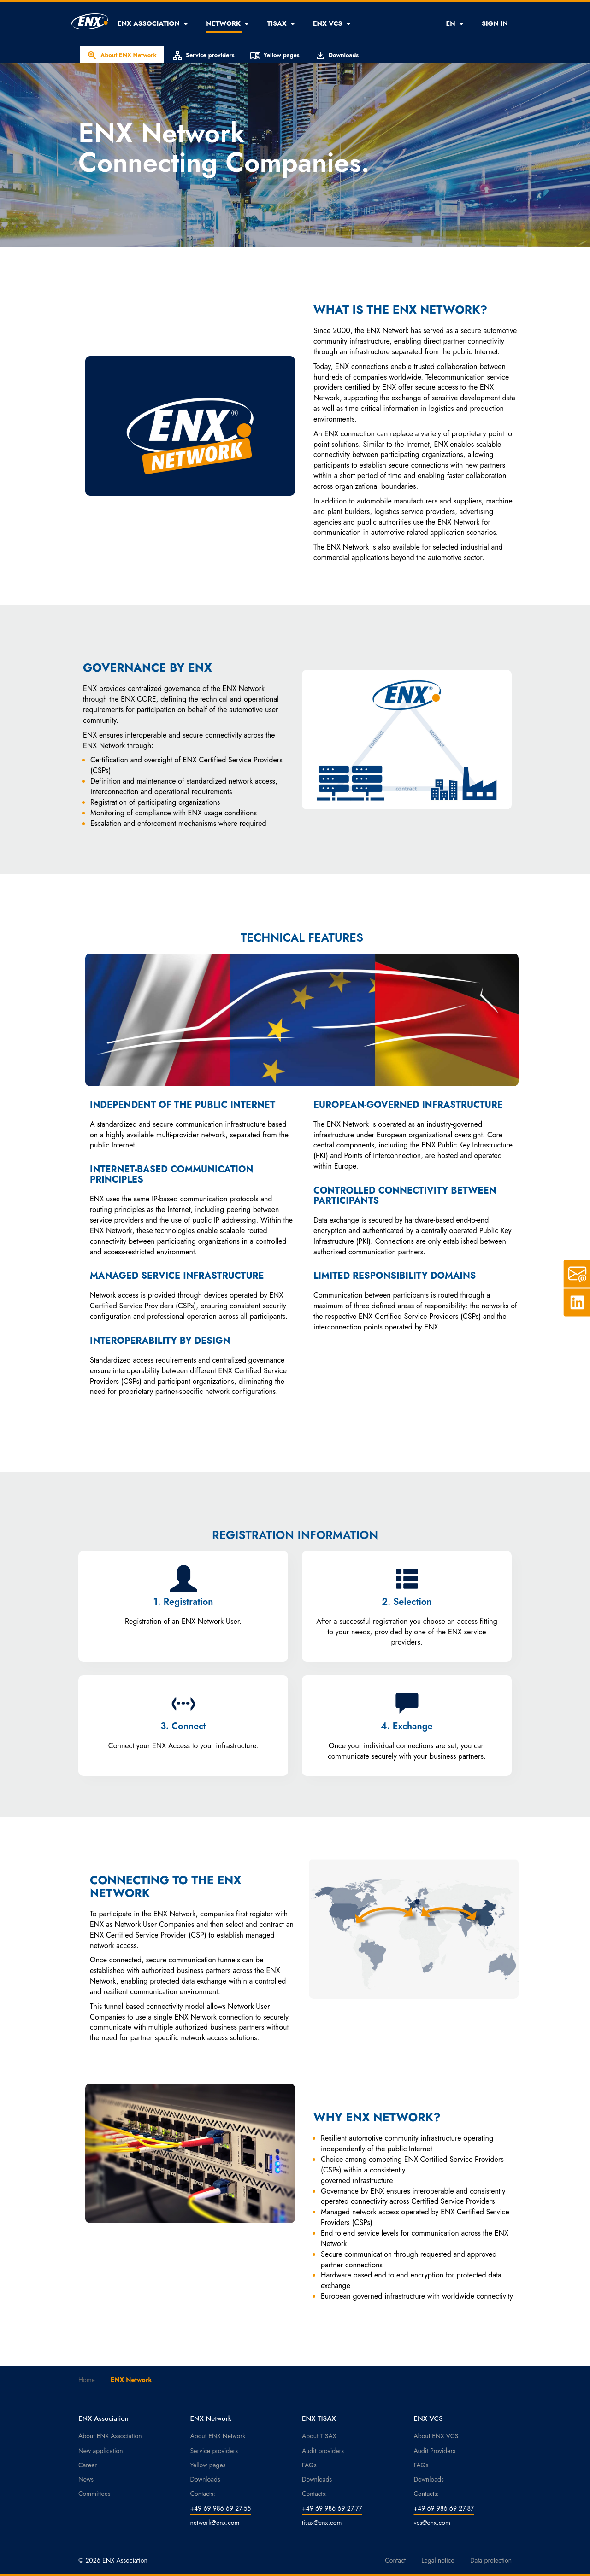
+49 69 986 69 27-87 (444, 2508)
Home (86, 2379)
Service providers (203, 55)
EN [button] (454, 23)
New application (100, 2450)
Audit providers (323, 2450)
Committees (94, 2493)
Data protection (491, 2560)
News (86, 2479)
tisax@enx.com (322, 2522)
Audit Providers (434, 2450)
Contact (395, 2560)
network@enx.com (215, 2522)
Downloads (337, 55)
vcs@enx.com (432, 2522)
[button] (152, 23)
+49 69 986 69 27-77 (332, 2508)
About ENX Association (110, 2436)
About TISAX (319, 2436)
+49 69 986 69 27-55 (220, 2508)
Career (87, 2465)
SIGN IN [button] (495, 23)
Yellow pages (275, 55)
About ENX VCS (436, 2436)
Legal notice (437, 2560)
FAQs (309, 2465)
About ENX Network (122, 55)
